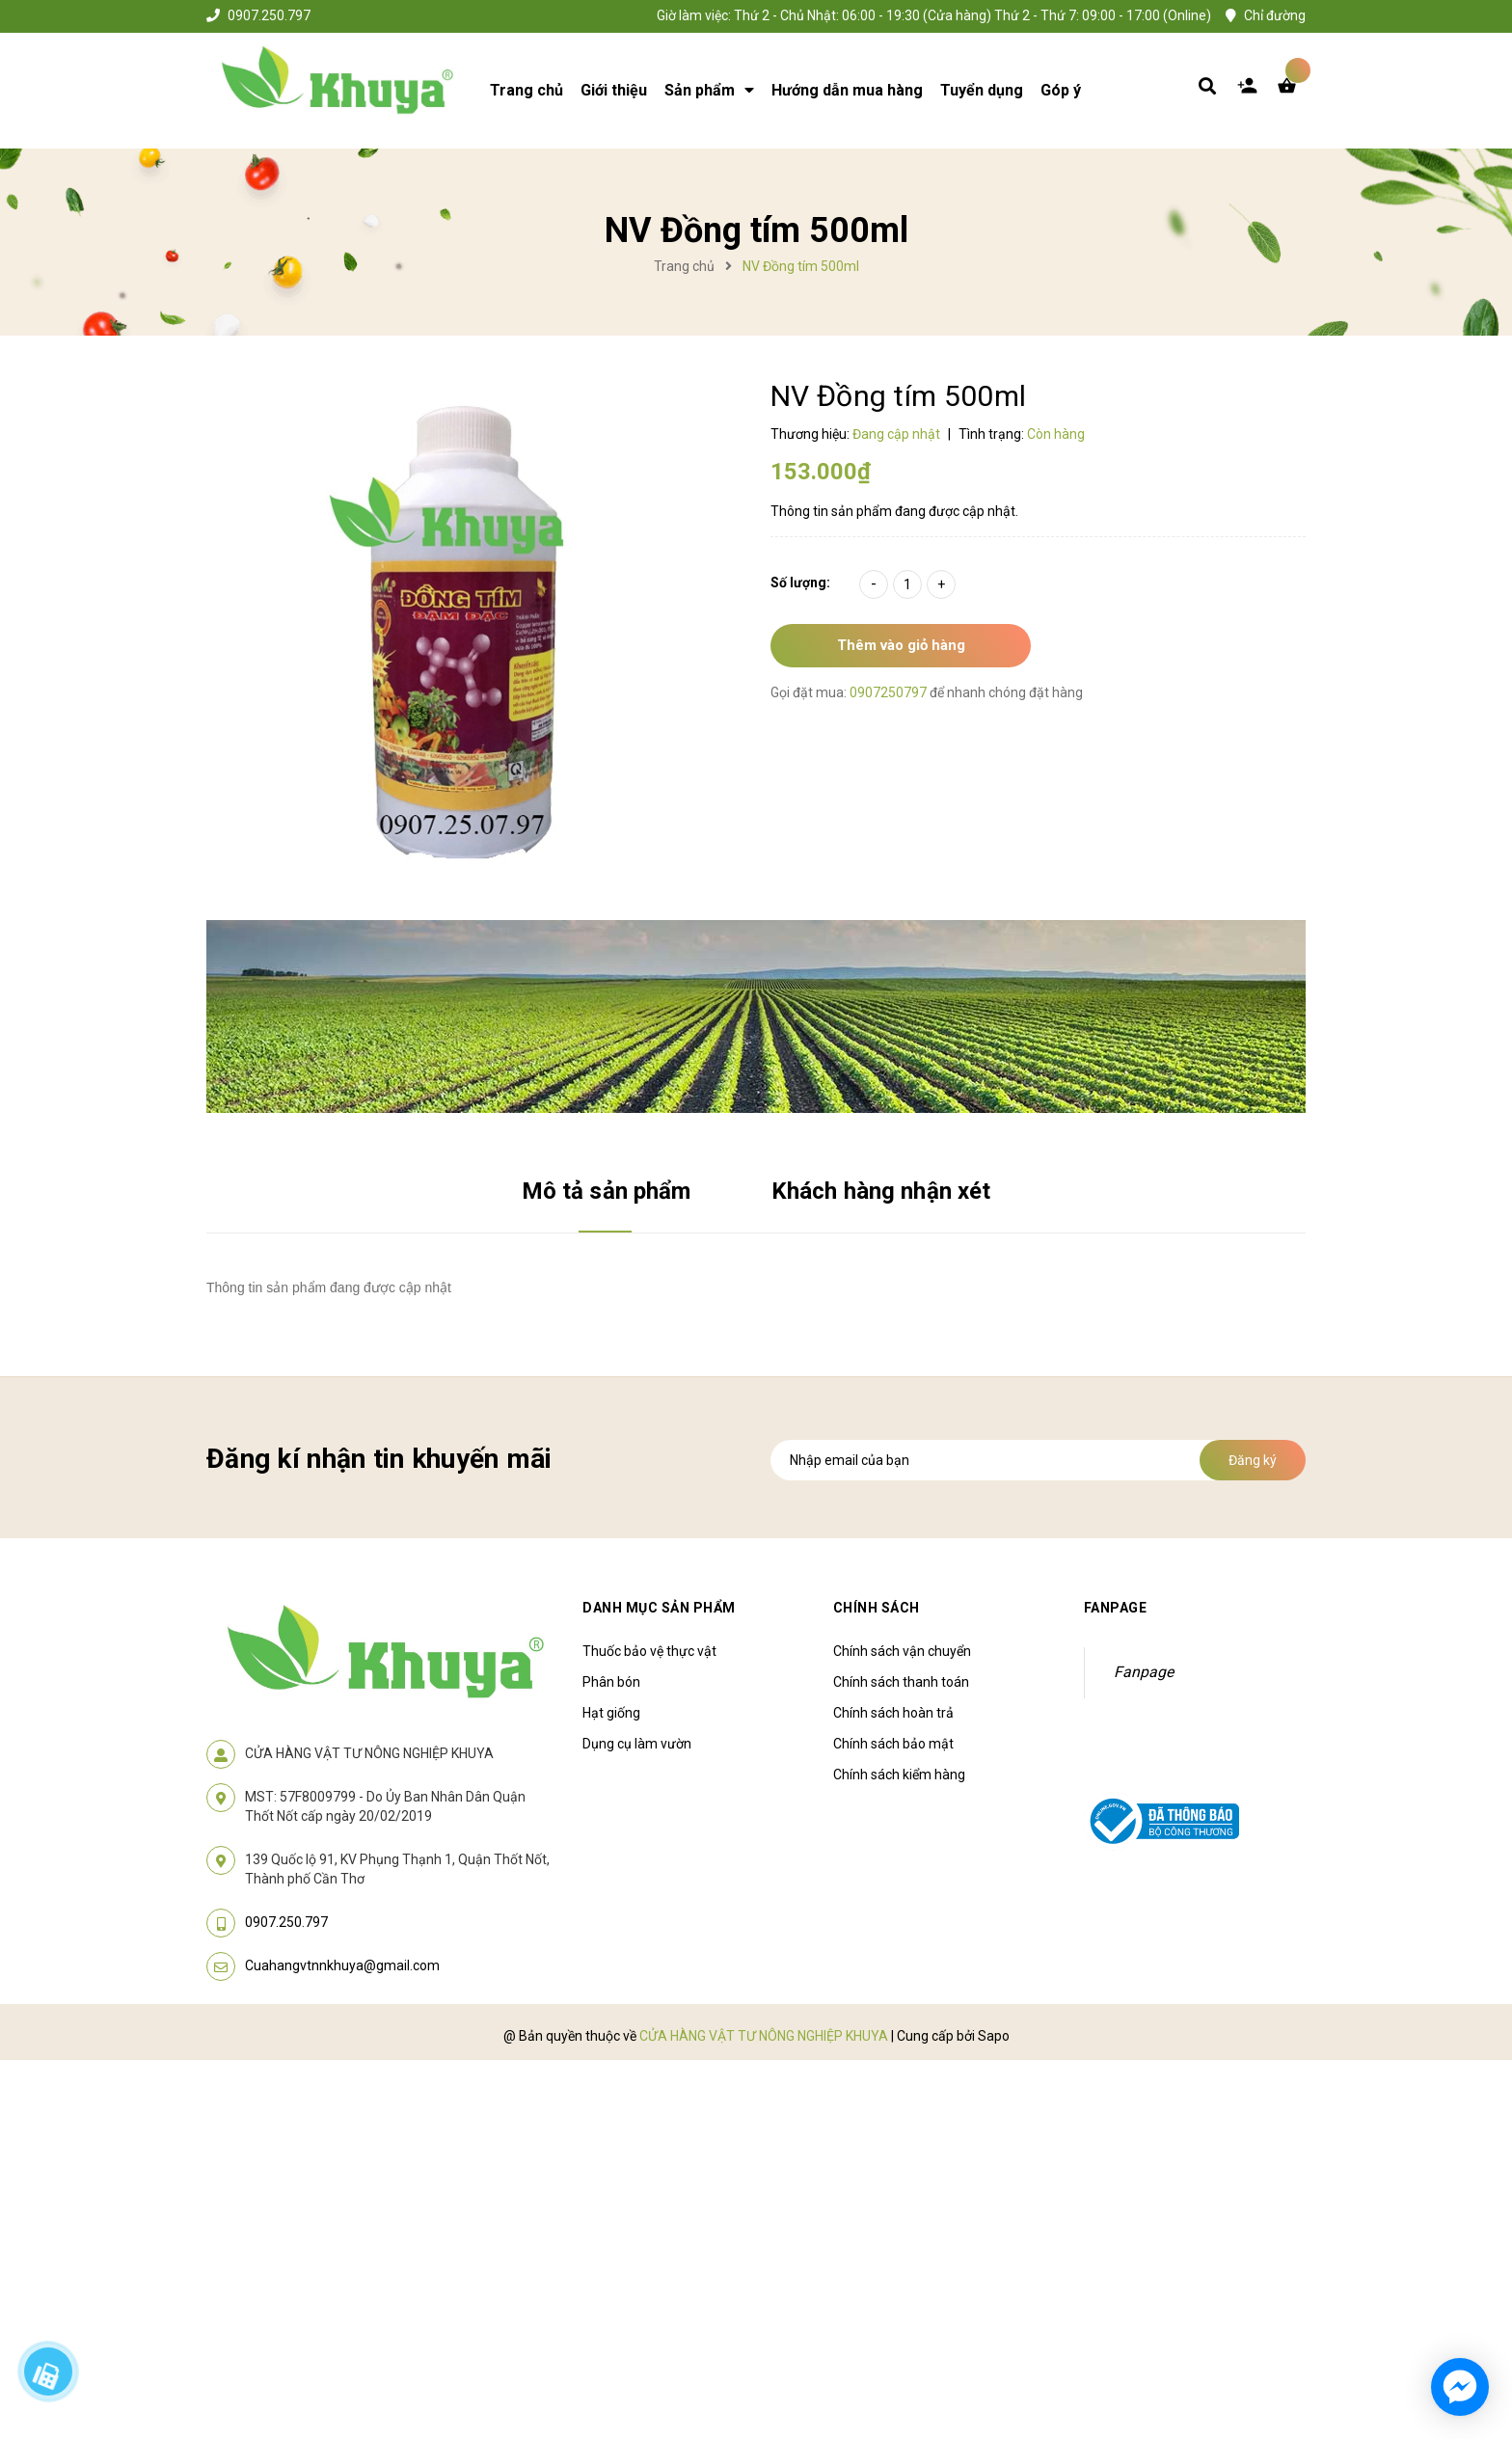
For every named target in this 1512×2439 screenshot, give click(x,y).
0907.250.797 (269, 15)
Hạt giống (611, 1713)
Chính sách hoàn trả (893, 1713)
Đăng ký (1252, 1460)
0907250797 (890, 692)
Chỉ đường (1275, 15)
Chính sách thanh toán (901, 1682)
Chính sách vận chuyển (902, 1651)
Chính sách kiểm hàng (899, 1774)
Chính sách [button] (876, 1607)
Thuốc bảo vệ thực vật (649, 1651)
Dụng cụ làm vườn (636, 1743)
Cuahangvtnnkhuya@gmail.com (342, 1965)
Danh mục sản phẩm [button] (659, 1607)
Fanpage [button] (1116, 1607)
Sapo (994, 2036)
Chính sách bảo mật (893, 1743)
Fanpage (1144, 1672)
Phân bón (611, 1682)
